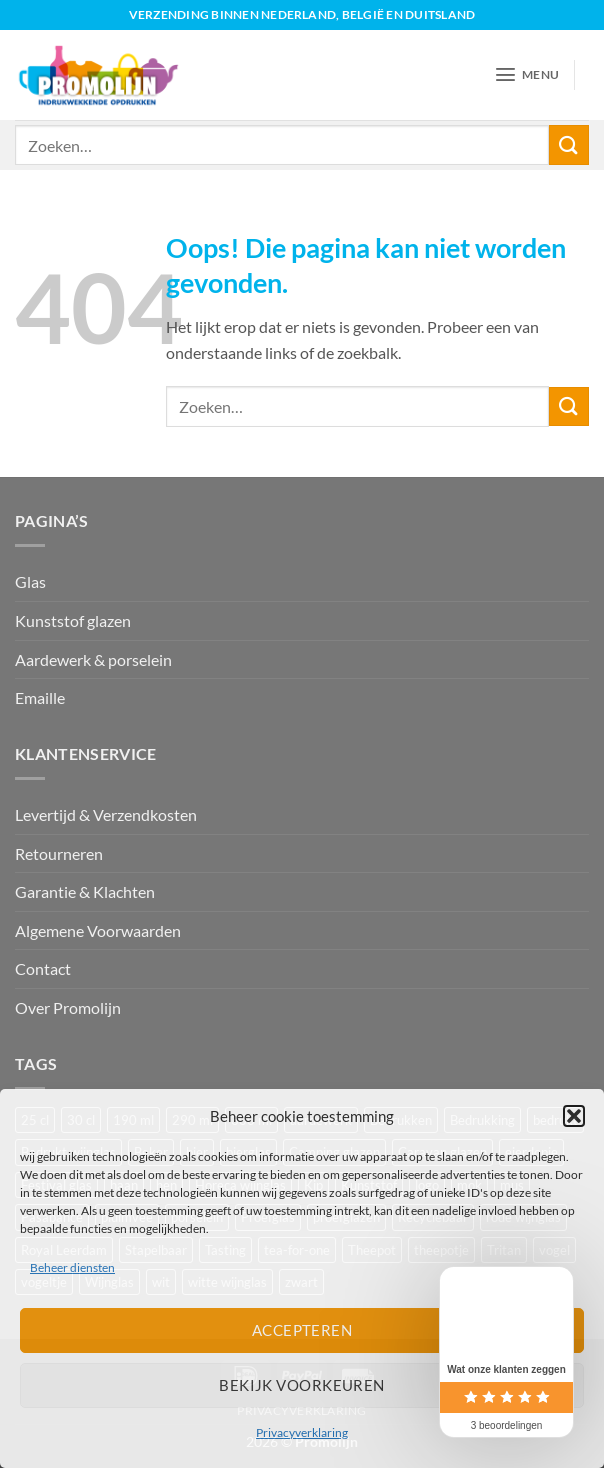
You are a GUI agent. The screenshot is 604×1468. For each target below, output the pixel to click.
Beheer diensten (72, 1267)
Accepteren (302, 1330)
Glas (30, 581)
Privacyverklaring (302, 1432)
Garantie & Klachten (85, 891)
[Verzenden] (569, 144)
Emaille (40, 697)
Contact (43, 968)
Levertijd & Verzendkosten (106, 814)
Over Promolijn (68, 1007)
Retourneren (59, 853)
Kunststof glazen (73, 620)
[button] (574, 1116)
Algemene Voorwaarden (98, 930)
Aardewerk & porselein (93, 659)
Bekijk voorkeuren (302, 1385)
